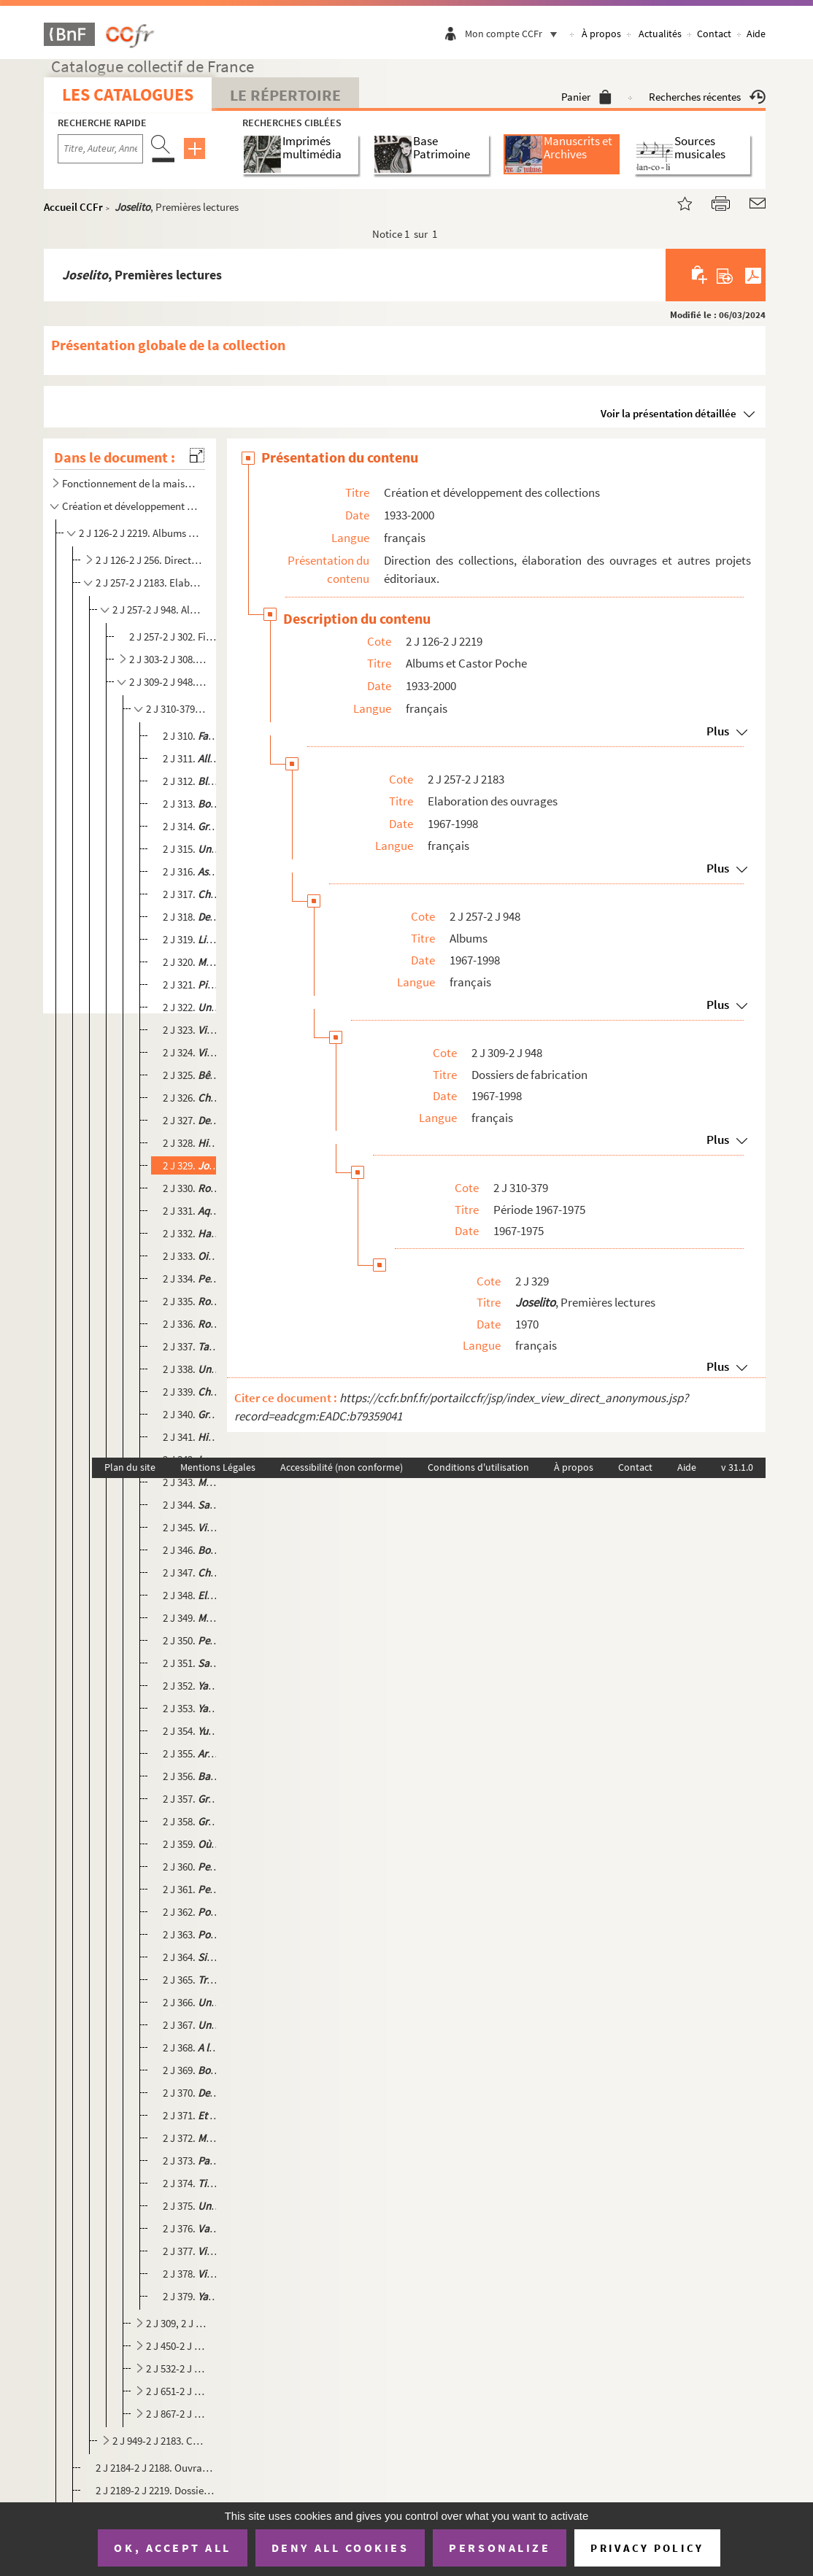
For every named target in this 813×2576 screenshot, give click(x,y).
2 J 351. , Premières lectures (192, 1663)
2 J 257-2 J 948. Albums (158, 609)
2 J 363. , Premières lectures (192, 1934)
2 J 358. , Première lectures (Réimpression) (192, 1821)
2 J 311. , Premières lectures (192, 758)
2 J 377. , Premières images (192, 2251)
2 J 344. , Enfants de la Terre (192, 1505)
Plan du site (129, 1467)
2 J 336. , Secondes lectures (192, 1324)
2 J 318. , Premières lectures (192, 917)
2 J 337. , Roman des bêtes (192, 1346)
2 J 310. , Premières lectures (192, 736)
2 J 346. (192, 1550)
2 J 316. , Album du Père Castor (192, 871)
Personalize (499, 2547)
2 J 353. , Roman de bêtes (192, 1708)
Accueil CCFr (73, 207)
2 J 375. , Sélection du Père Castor (192, 2206)
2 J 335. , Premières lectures (192, 1301)
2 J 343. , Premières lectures (192, 1482)
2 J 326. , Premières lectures (192, 1098)
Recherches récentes (707, 97)
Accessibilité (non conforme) (341, 1467)
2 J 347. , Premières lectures (192, 1572)
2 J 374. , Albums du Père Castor (192, 2183)
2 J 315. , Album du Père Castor (192, 849)
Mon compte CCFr (514, 33)
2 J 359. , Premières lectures (192, 1844)
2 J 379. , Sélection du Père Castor (192, 2296)
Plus (717, 731)
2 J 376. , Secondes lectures (192, 2228)
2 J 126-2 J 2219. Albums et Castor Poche (140, 533)
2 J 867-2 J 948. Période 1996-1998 (177, 2414)
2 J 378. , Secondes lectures (192, 2274)
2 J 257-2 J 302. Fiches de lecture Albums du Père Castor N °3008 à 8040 (173, 636)
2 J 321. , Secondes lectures (192, 984)
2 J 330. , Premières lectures (192, 1188)
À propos (601, 33)
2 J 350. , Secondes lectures (192, 1640)
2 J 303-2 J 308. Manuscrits (168, 659)
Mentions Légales (217, 1467)
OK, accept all (172, 2547)
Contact (714, 33)
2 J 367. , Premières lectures (192, 2025)
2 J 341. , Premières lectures (192, 1437)
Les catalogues (127, 94)
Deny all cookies (340, 2547)
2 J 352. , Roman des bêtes (192, 1686)
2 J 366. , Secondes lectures (192, 2002)
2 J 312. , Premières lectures (192, 781)
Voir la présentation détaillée (668, 413)
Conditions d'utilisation (478, 1467)
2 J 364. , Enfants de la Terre (192, 1957)
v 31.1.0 (737, 1467)
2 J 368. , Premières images (192, 2047)
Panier (586, 97)
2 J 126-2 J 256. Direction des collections (149, 560)
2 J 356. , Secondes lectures (192, 1776)
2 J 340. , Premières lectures (192, 1414)
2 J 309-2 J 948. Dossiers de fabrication (168, 682)
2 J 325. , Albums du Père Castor (192, 1075)
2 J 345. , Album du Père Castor (192, 1527)
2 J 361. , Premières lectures (192, 1889)
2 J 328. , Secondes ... (192, 1143)
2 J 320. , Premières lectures (192, 962)
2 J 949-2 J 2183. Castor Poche (158, 2441)
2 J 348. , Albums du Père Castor (192, 1595)
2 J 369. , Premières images (192, 2070)
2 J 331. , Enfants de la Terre (192, 1211)
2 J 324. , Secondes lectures (192, 1052)
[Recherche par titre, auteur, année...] (100, 148)
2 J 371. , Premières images (192, 2115)
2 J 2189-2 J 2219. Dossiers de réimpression (155, 2490)
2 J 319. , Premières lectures (192, 939)
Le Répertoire (285, 95)
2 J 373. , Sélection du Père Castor (192, 2160)
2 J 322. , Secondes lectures (192, 1007)
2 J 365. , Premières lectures (192, 1980)
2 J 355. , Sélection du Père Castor (192, 1753)
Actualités (660, 33)
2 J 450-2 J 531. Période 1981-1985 (177, 2346)
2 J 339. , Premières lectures (192, 1392)
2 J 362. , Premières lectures (192, 1912)
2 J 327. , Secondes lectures (192, 1120)
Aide (756, 33)
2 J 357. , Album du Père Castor (192, 1799)
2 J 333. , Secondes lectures (192, 1256)
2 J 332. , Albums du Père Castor (192, 1233)
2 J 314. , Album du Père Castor (192, 826)
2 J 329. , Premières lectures (192, 1165)
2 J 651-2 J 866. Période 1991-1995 (177, 2391)
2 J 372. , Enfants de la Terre (192, 2138)
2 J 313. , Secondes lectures (192, 804)
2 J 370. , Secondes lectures (192, 2093)
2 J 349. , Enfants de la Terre (192, 1618)
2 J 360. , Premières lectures (192, 1866)
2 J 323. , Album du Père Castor (192, 1030)
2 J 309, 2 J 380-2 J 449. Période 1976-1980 (177, 2323)
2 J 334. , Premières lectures (192, 1278)
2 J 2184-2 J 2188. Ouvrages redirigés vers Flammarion (155, 2468)
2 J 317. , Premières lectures (192, 894)
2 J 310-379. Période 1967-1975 (177, 709)
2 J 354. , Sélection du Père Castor (192, 1731)
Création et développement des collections (130, 506)
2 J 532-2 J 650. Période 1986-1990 (177, 2368)
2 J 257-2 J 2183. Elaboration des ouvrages (149, 582)
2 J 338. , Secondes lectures (192, 1369)
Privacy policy (647, 2548)
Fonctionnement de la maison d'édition (130, 483)
